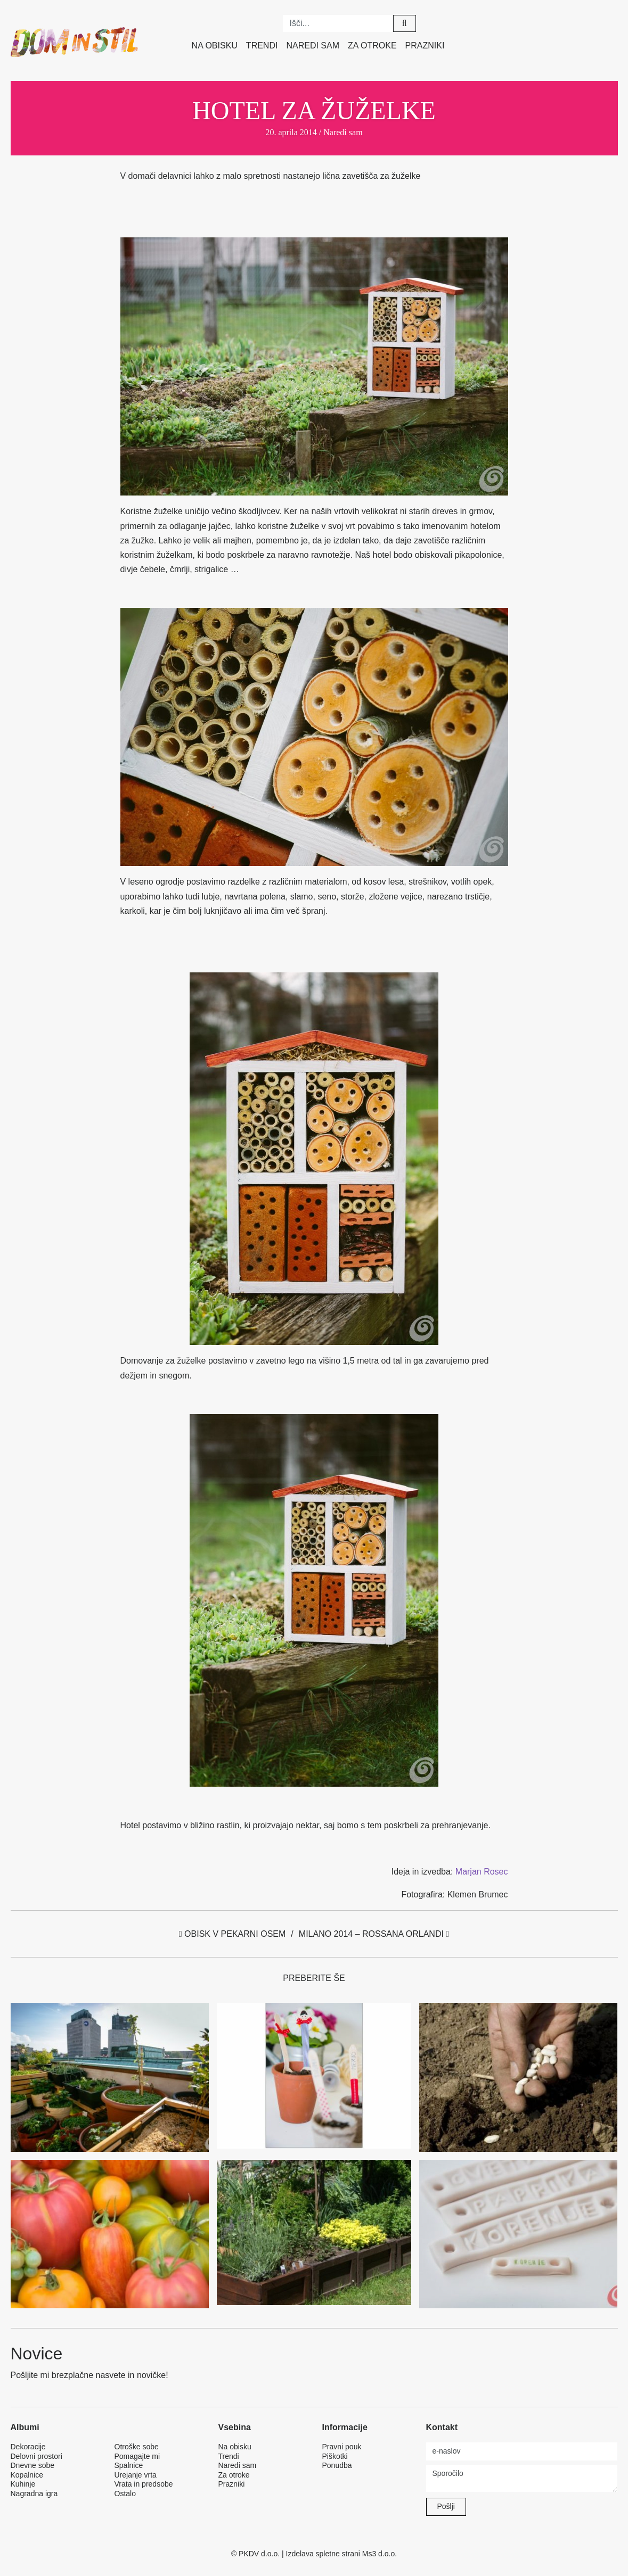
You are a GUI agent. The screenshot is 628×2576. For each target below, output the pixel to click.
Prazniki (425, 45)
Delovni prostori (36, 2456)
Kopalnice (27, 2475)
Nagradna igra (34, 2493)
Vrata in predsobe (144, 2484)
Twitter (532, 21)
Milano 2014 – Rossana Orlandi (374, 1933)
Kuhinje (23, 2484)
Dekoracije (28, 2446)
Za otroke (372, 45)
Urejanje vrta (136, 2475)
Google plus (605, 21)
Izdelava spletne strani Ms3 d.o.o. (341, 2553)
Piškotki (335, 2456)
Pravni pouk (342, 2446)
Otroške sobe (137, 2446)
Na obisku (215, 45)
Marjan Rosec (481, 1871)
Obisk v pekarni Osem (232, 1933)
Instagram (581, 21)
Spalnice (129, 2465)
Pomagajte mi (137, 2456)
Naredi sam (312, 45)
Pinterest (556, 21)
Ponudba (337, 2465)
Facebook (507, 21)
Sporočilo (522, 2478)
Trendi (262, 45)
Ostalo (125, 2493)
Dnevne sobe (33, 2465)
